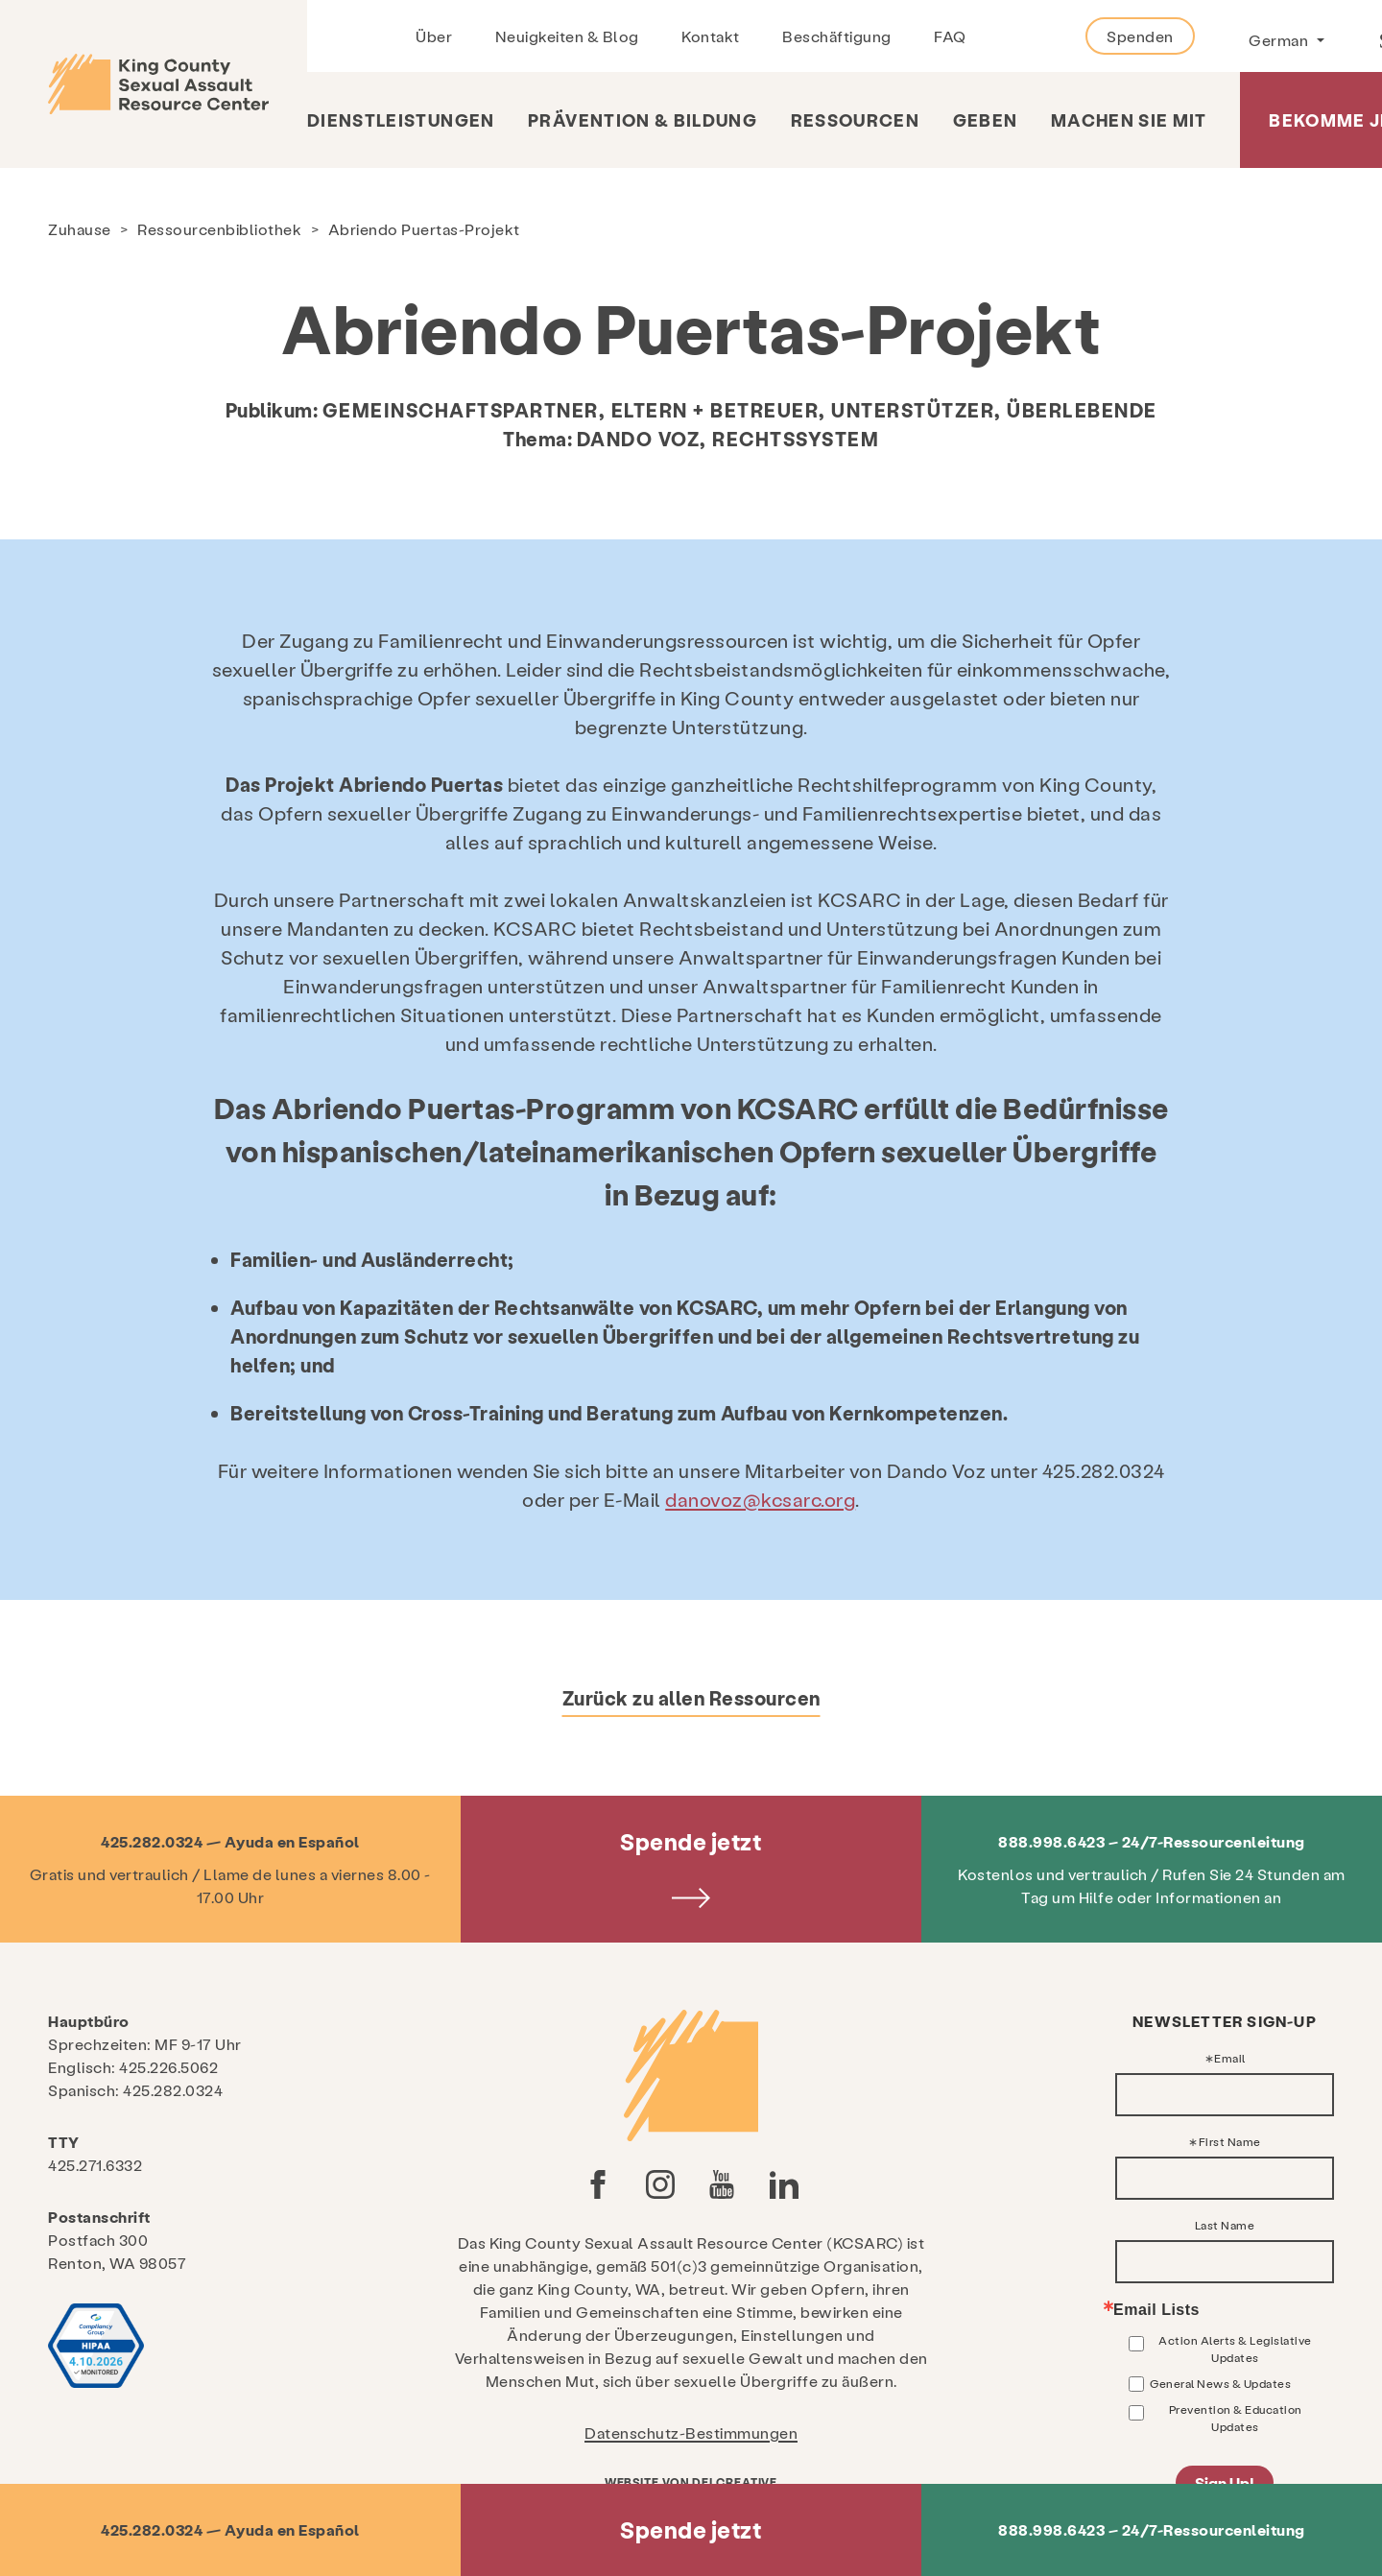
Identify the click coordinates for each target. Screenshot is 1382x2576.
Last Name (1225, 2224)
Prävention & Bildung (642, 119)
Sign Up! (1224, 2482)
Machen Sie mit (1129, 119)
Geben (985, 119)
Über (434, 36)
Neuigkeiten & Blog (567, 36)
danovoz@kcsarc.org (760, 1499)
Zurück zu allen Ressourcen (691, 1697)
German (1280, 40)
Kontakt (710, 36)
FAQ (950, 36)
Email (1230, 2057)
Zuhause (79, 229)
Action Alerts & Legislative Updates (1235, 2348)
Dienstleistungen (401, 119)
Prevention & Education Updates (1235, 2417)
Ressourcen (855, 119)
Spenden (1140, 36)
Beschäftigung (837, 36)
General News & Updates (1220, 2383)
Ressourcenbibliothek (219, 229)
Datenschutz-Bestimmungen (691, 2432)
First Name (1230, 2141)
